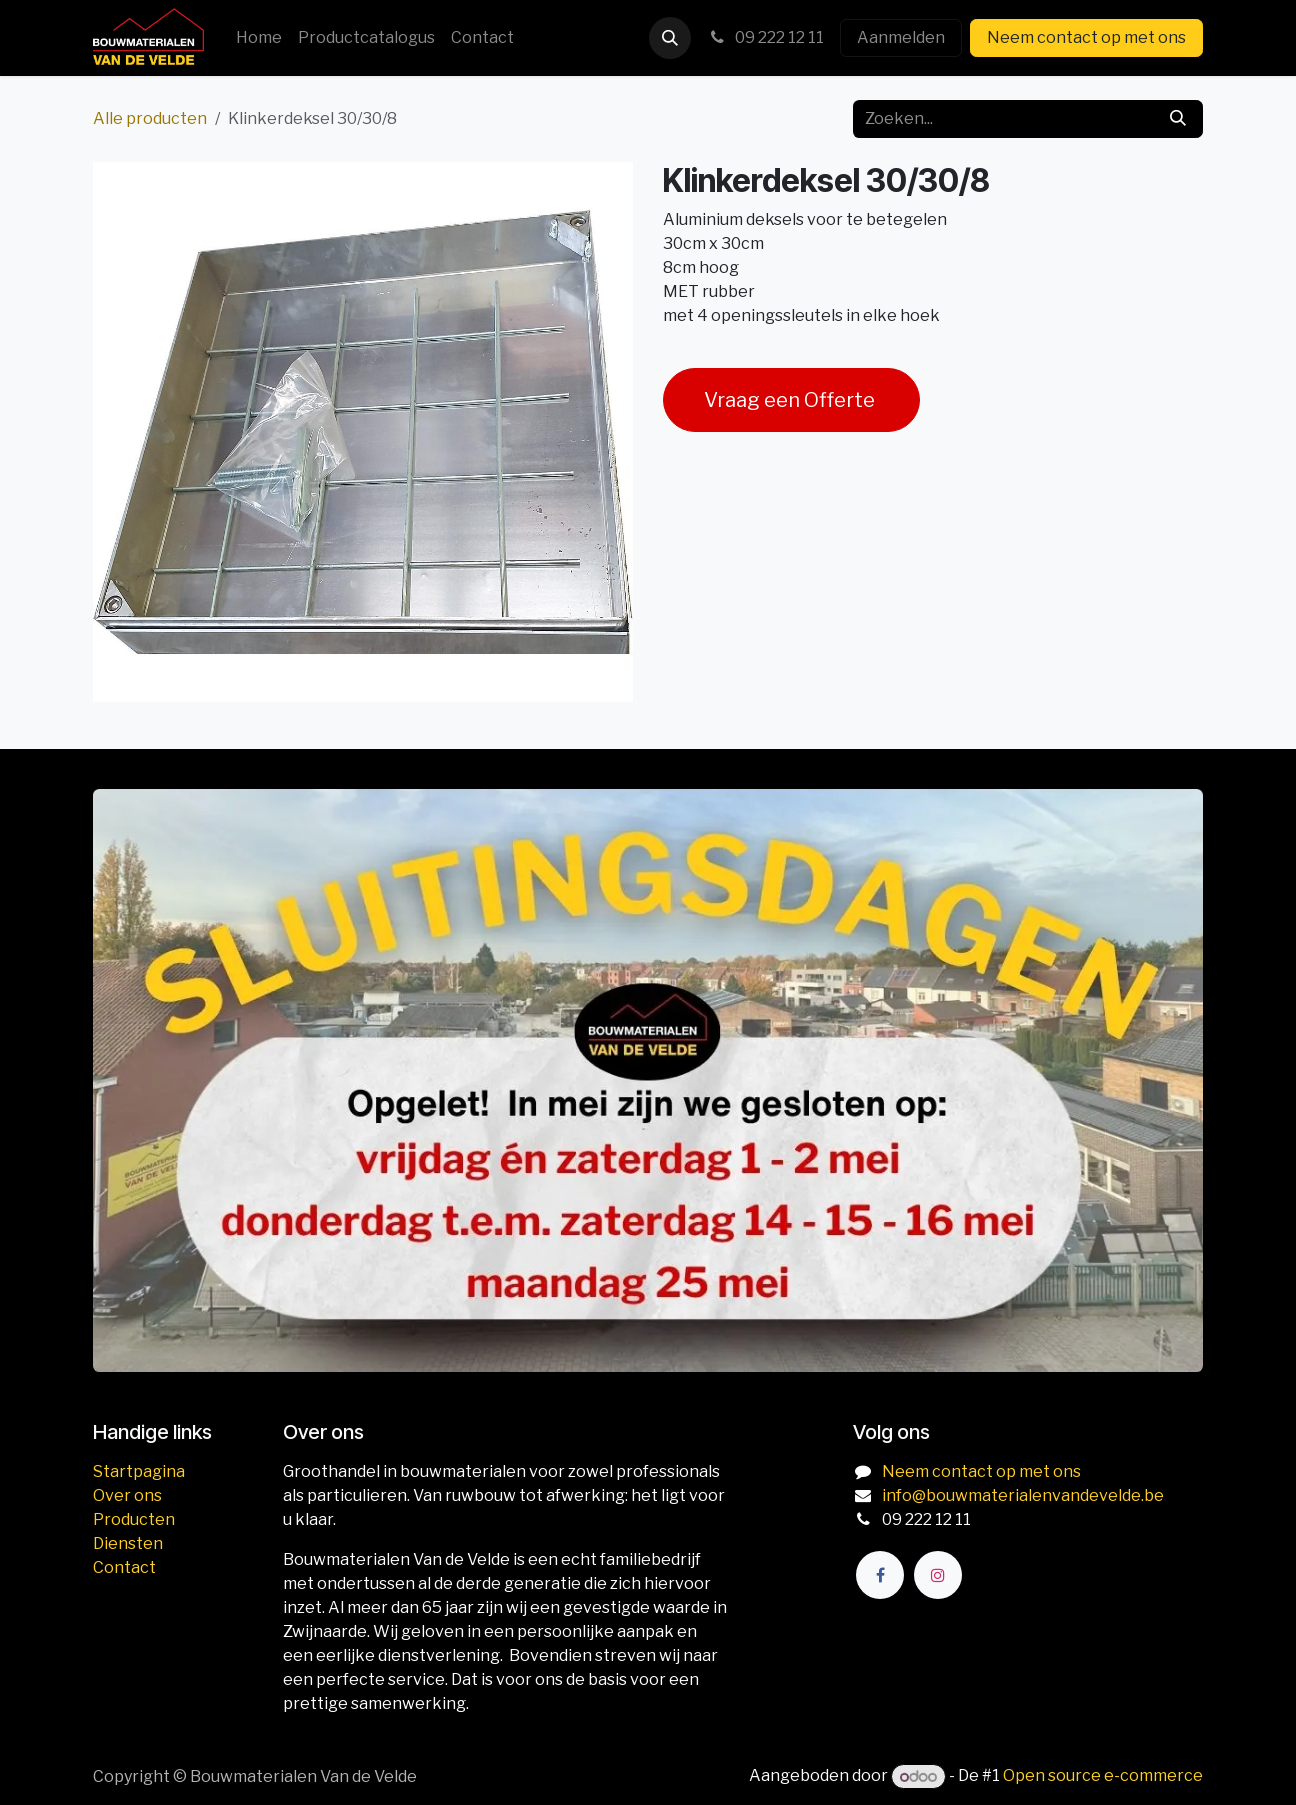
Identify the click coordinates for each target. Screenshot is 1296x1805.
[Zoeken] (1178, 119)
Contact (124, 1567)
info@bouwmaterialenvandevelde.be (1023, 1495)
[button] (670, 38)
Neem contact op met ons (1086, 37)
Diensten (128, 1543)
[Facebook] (880, 1575)
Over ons (127, 1495)
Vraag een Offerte (791, 400)
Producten (134, 1519)
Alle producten (150, 118)
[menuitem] (259, 38)
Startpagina (139, 1471)
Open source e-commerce (1103, 1776)
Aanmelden (901, 37)
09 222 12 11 (765, 37)
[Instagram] (938, 1575)
